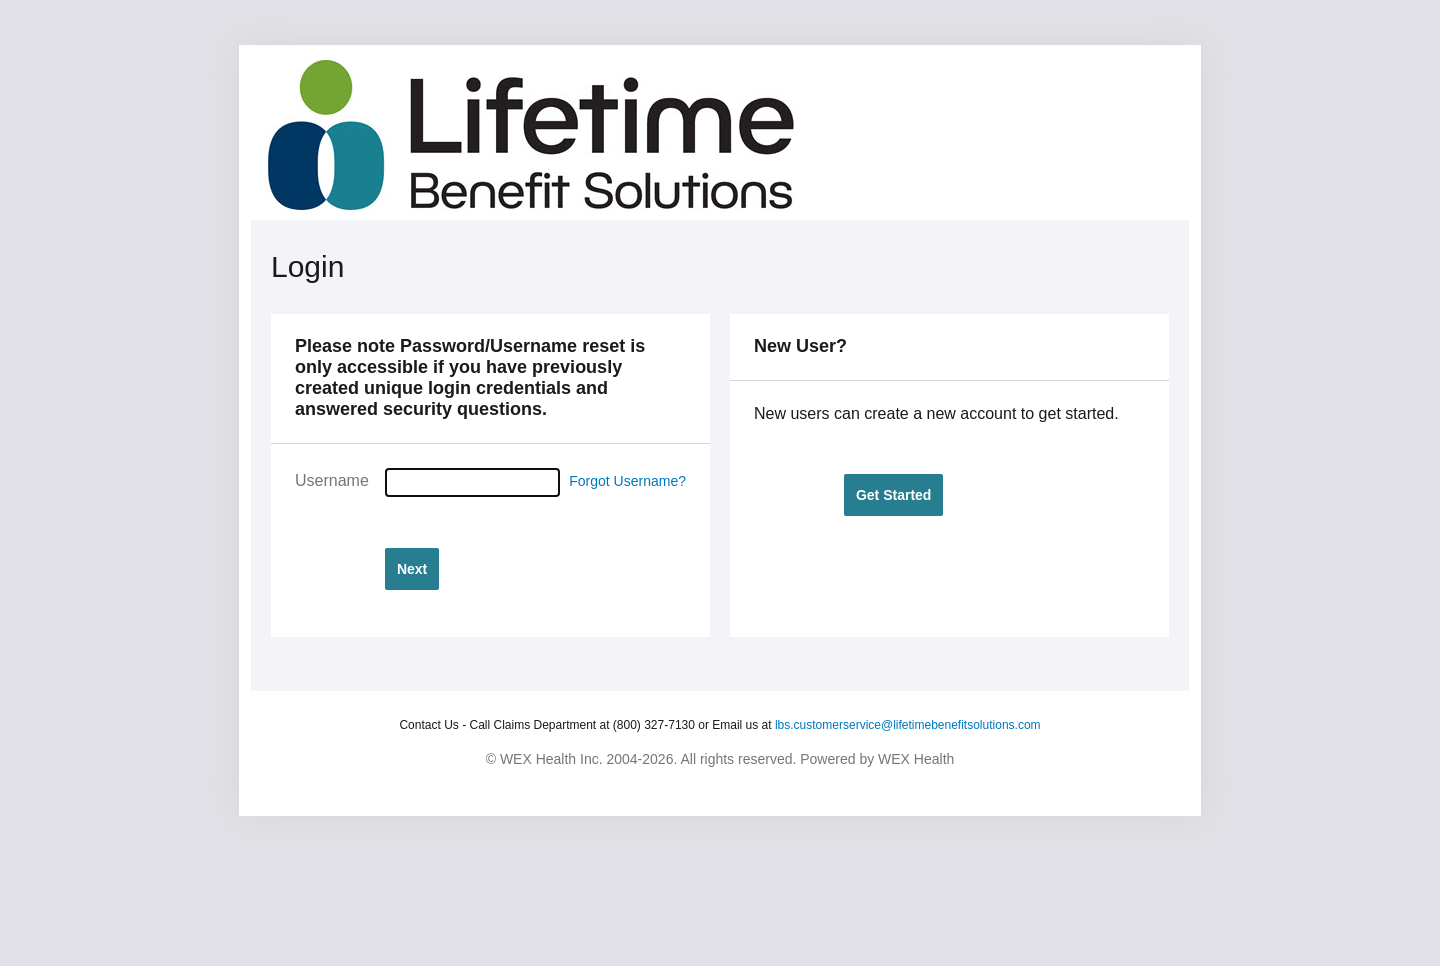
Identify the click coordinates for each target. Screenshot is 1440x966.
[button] (412, 568)
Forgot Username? (627, 481)
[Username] (472, 482)
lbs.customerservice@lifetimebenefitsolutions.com (908, 725)
